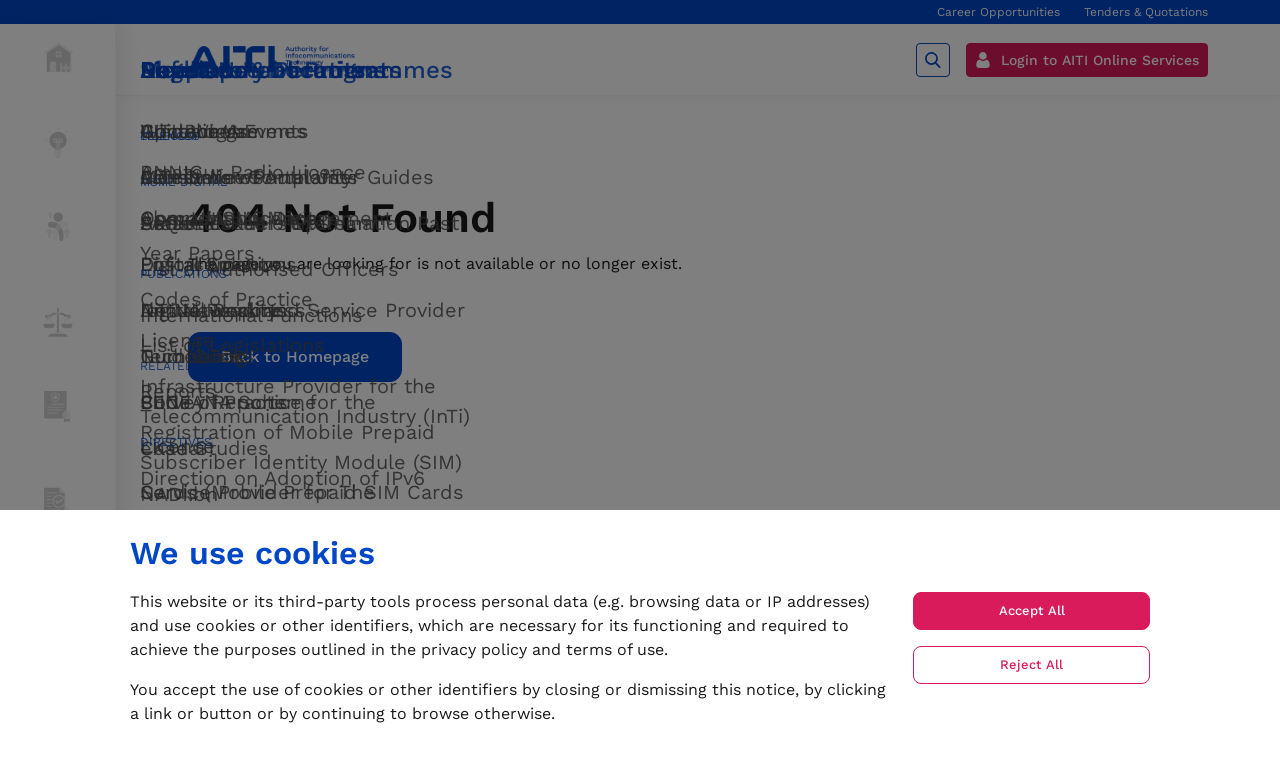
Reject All (1031, 664)
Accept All (1032, 610)
